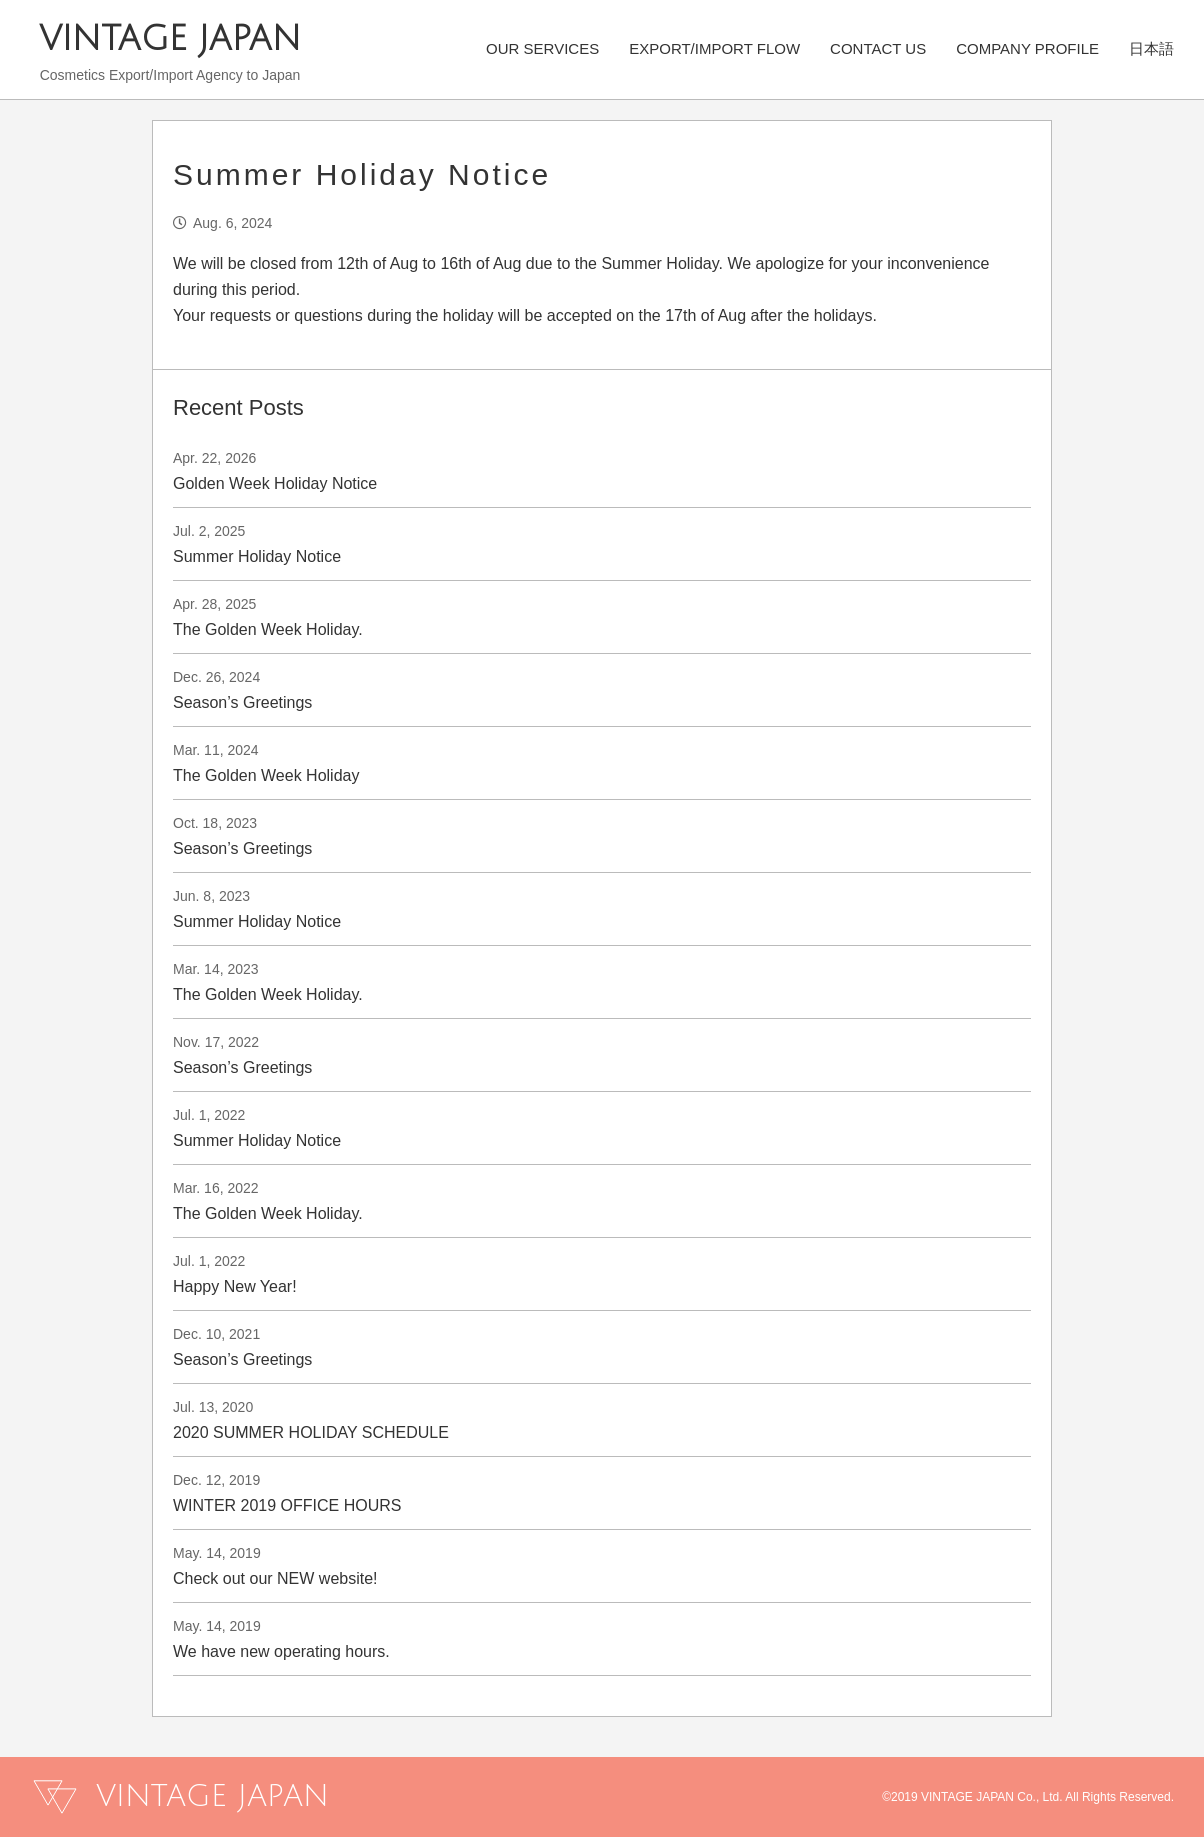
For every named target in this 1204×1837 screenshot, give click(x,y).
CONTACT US (878, 47)
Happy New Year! (235, 1286)
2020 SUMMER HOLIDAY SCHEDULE (311, 1432)
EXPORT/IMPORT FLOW (714, 47)
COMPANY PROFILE (1027, 47)
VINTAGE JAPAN (170, 39)
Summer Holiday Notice (257, 556)
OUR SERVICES (542, 47)
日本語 (1151, 47)
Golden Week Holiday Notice (275, 483)
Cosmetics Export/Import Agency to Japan (170, 75)
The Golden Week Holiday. (268, 629)
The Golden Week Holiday (266, 775)
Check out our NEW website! (275, 1578)
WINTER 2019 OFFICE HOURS (287, 1505)
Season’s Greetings (242, 702)
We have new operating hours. (281, 1651)
